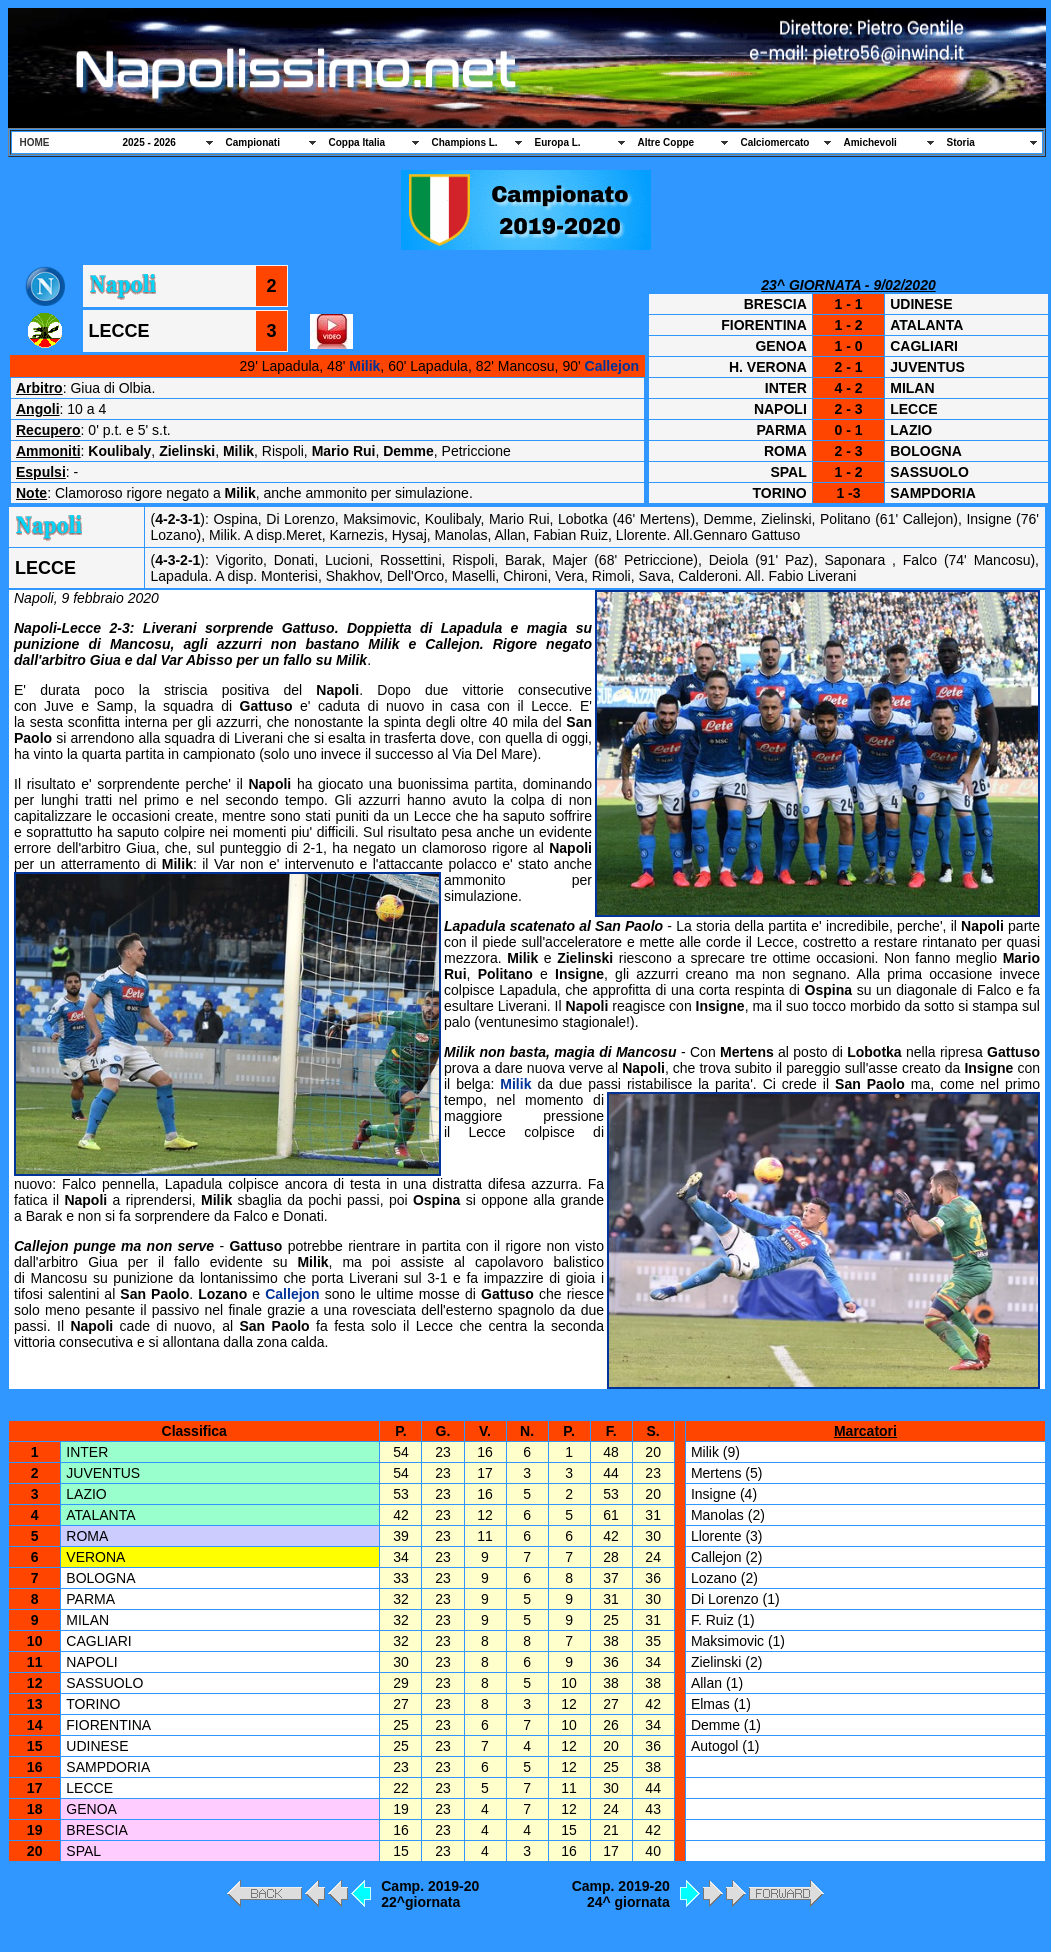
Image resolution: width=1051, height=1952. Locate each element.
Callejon (612, 366)
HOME (35, 142)
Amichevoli (870, 142)
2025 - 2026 (149, 142)
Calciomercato (775, 142)
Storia (961, 142)
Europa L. (558, 142)
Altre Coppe (666, 142)
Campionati (253, 142)
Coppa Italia (357, 142)
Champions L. (465, 142)
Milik (364, 366)
